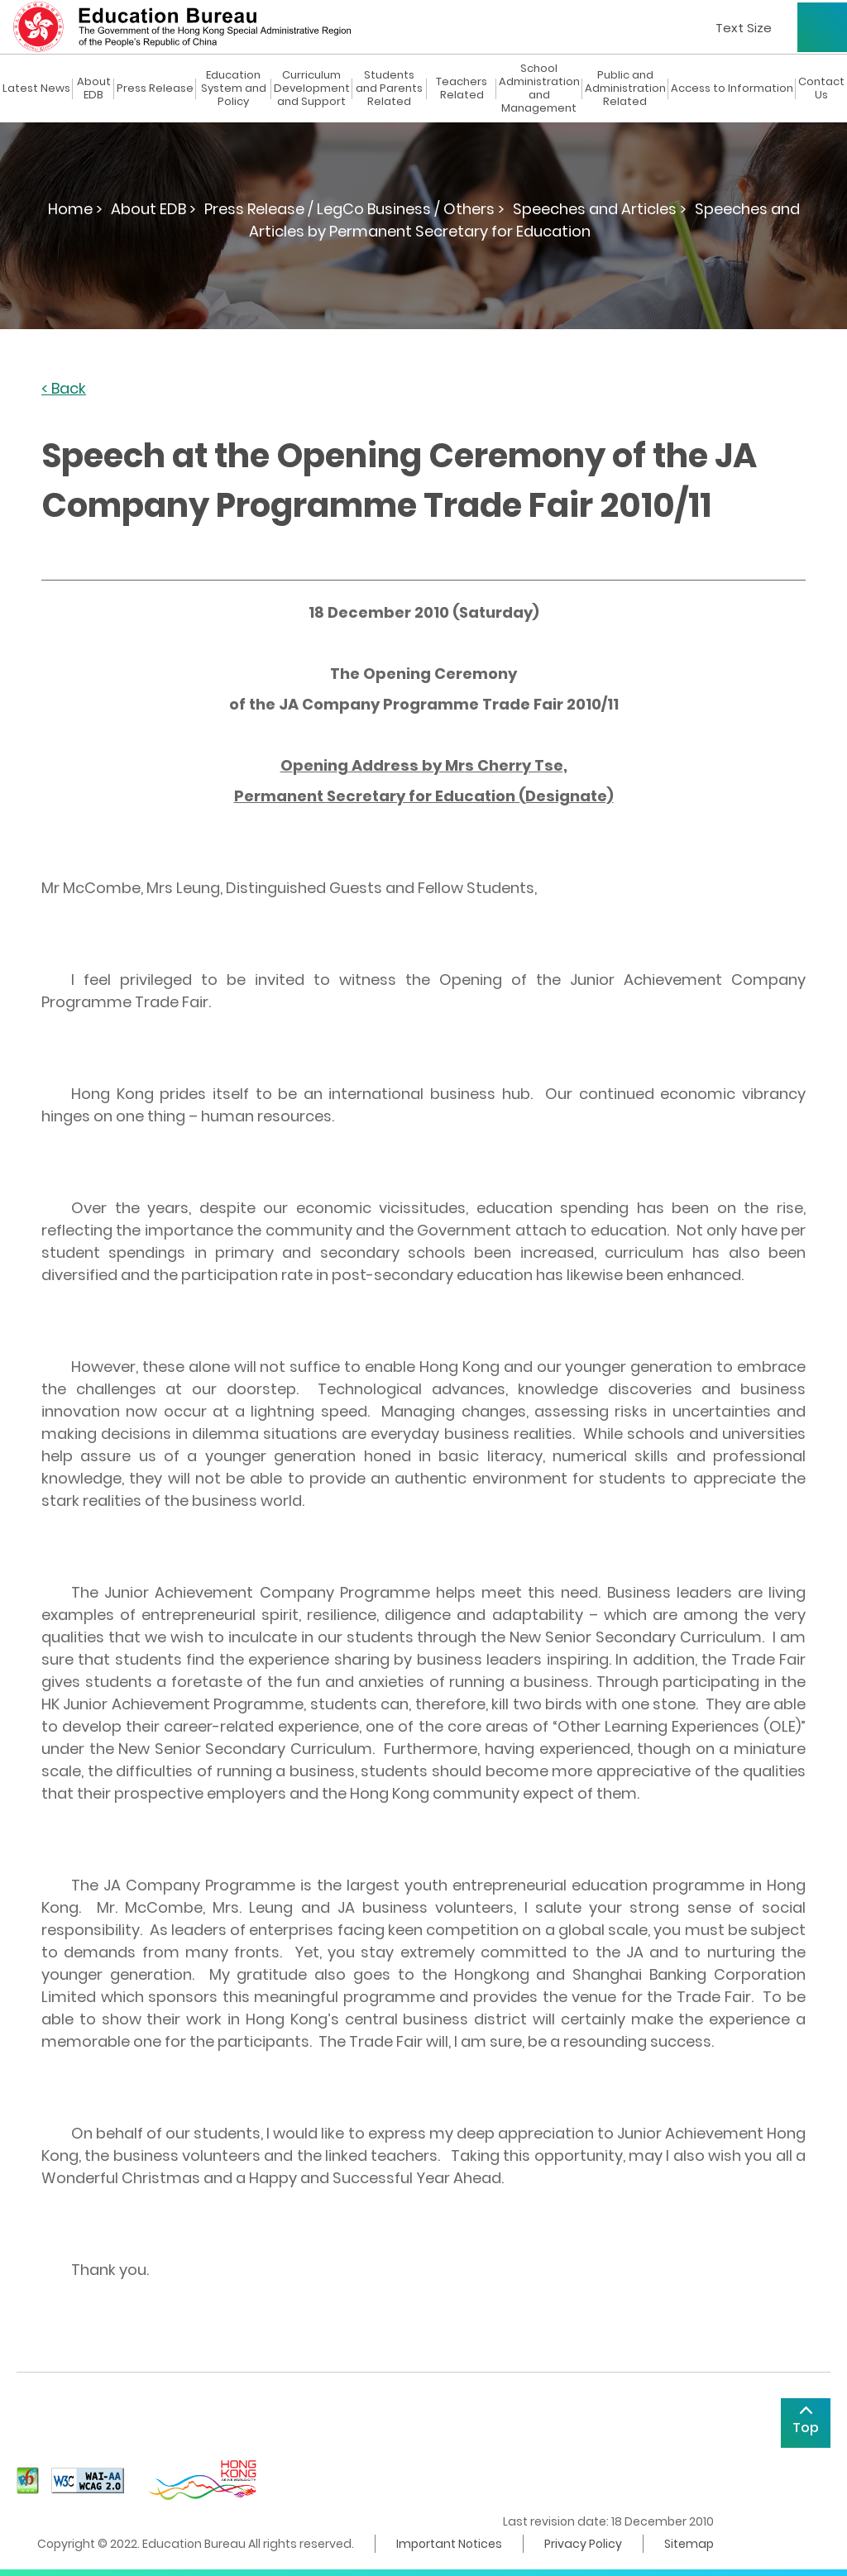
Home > (75, 208)
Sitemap (689, 2543)
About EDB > (153, 208)
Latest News (36, 88)
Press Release (155, 88)
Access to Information (732, 88)
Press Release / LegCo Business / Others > (354, 208)
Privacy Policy (583, 2543)
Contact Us (821, 88)
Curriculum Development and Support (312, 88)
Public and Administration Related (625, 88)
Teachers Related (461, 88)
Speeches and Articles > (600, 208)
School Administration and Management (539, 88)
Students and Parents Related (389, 88)
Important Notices (449, 2543)
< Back (63, 389)
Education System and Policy (233, 88)
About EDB (94, 88)
